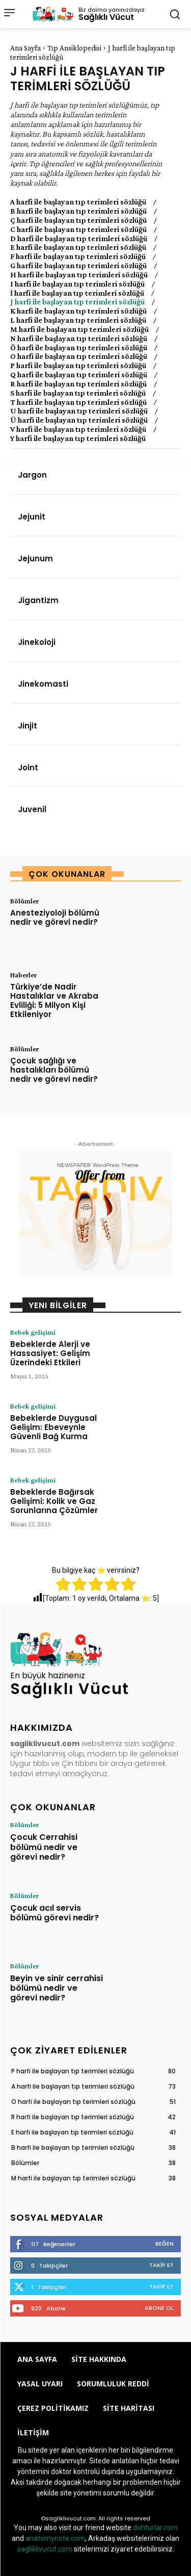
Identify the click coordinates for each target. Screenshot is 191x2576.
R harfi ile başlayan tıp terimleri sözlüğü (78, 384)
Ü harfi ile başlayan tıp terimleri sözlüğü (79, 420)
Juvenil (32, 809)
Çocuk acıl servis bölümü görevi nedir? (54, 1912)
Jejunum (35, 558)
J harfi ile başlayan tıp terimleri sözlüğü (77, 302)
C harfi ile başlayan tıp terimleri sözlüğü (78, 229)
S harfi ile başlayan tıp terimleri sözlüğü (78, 393)
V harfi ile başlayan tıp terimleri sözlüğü (78, 429)
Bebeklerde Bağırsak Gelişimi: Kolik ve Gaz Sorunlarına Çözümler (54, 1501)
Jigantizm (38, 600)
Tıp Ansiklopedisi (74, 48)
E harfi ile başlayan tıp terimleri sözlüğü (78, 247)
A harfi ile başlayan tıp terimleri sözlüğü (78, 202)
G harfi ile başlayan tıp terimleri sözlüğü (78, 266)
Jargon (32, 475)
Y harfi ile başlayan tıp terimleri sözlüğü (78, 438)
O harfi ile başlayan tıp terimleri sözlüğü (78, 356)
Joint (28, 767)
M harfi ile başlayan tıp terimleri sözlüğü (79, 329)
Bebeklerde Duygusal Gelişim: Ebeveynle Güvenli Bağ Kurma (53, 1427)
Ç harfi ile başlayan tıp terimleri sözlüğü (78, 220)
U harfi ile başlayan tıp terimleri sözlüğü (79, 411)
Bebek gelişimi (33, 1332)
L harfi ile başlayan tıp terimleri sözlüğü (78, 320)
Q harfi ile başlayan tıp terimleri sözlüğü (78, 375)
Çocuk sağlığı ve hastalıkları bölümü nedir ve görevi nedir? (54, 1069)
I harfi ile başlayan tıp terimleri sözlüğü (77, 284)
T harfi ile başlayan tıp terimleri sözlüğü (78, 402)
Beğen (164, 2244)
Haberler (23, 974)
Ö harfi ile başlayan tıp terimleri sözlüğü (78, 348)
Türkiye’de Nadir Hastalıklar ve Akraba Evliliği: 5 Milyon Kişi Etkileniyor (54, 1000)
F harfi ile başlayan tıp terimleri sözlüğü (78, 256)
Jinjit (27, 725)
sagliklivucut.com (44, 2549)
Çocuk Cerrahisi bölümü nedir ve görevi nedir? (43, 1846)
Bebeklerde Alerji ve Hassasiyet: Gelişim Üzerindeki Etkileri (50, 1353)
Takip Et (161, 2265)
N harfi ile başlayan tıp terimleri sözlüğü (78, 338)
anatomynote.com (55, 2538)
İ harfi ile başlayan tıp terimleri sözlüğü (77, 293)
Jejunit (31, 516)
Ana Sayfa (25, 48)
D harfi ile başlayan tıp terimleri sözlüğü (78, 239)
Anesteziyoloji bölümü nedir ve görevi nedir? (54, 917)
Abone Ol (159, 2308)
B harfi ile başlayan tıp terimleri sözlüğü (78, 211)
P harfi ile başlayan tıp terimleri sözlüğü (78, 365)
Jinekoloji (37, 642)
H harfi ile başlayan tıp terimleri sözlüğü (79, 275)
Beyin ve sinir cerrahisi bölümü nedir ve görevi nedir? (56, 1987)
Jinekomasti (43, 684)
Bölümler (24, 900)
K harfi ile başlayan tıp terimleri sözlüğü (78, 311)
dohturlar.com (155, 2527)
